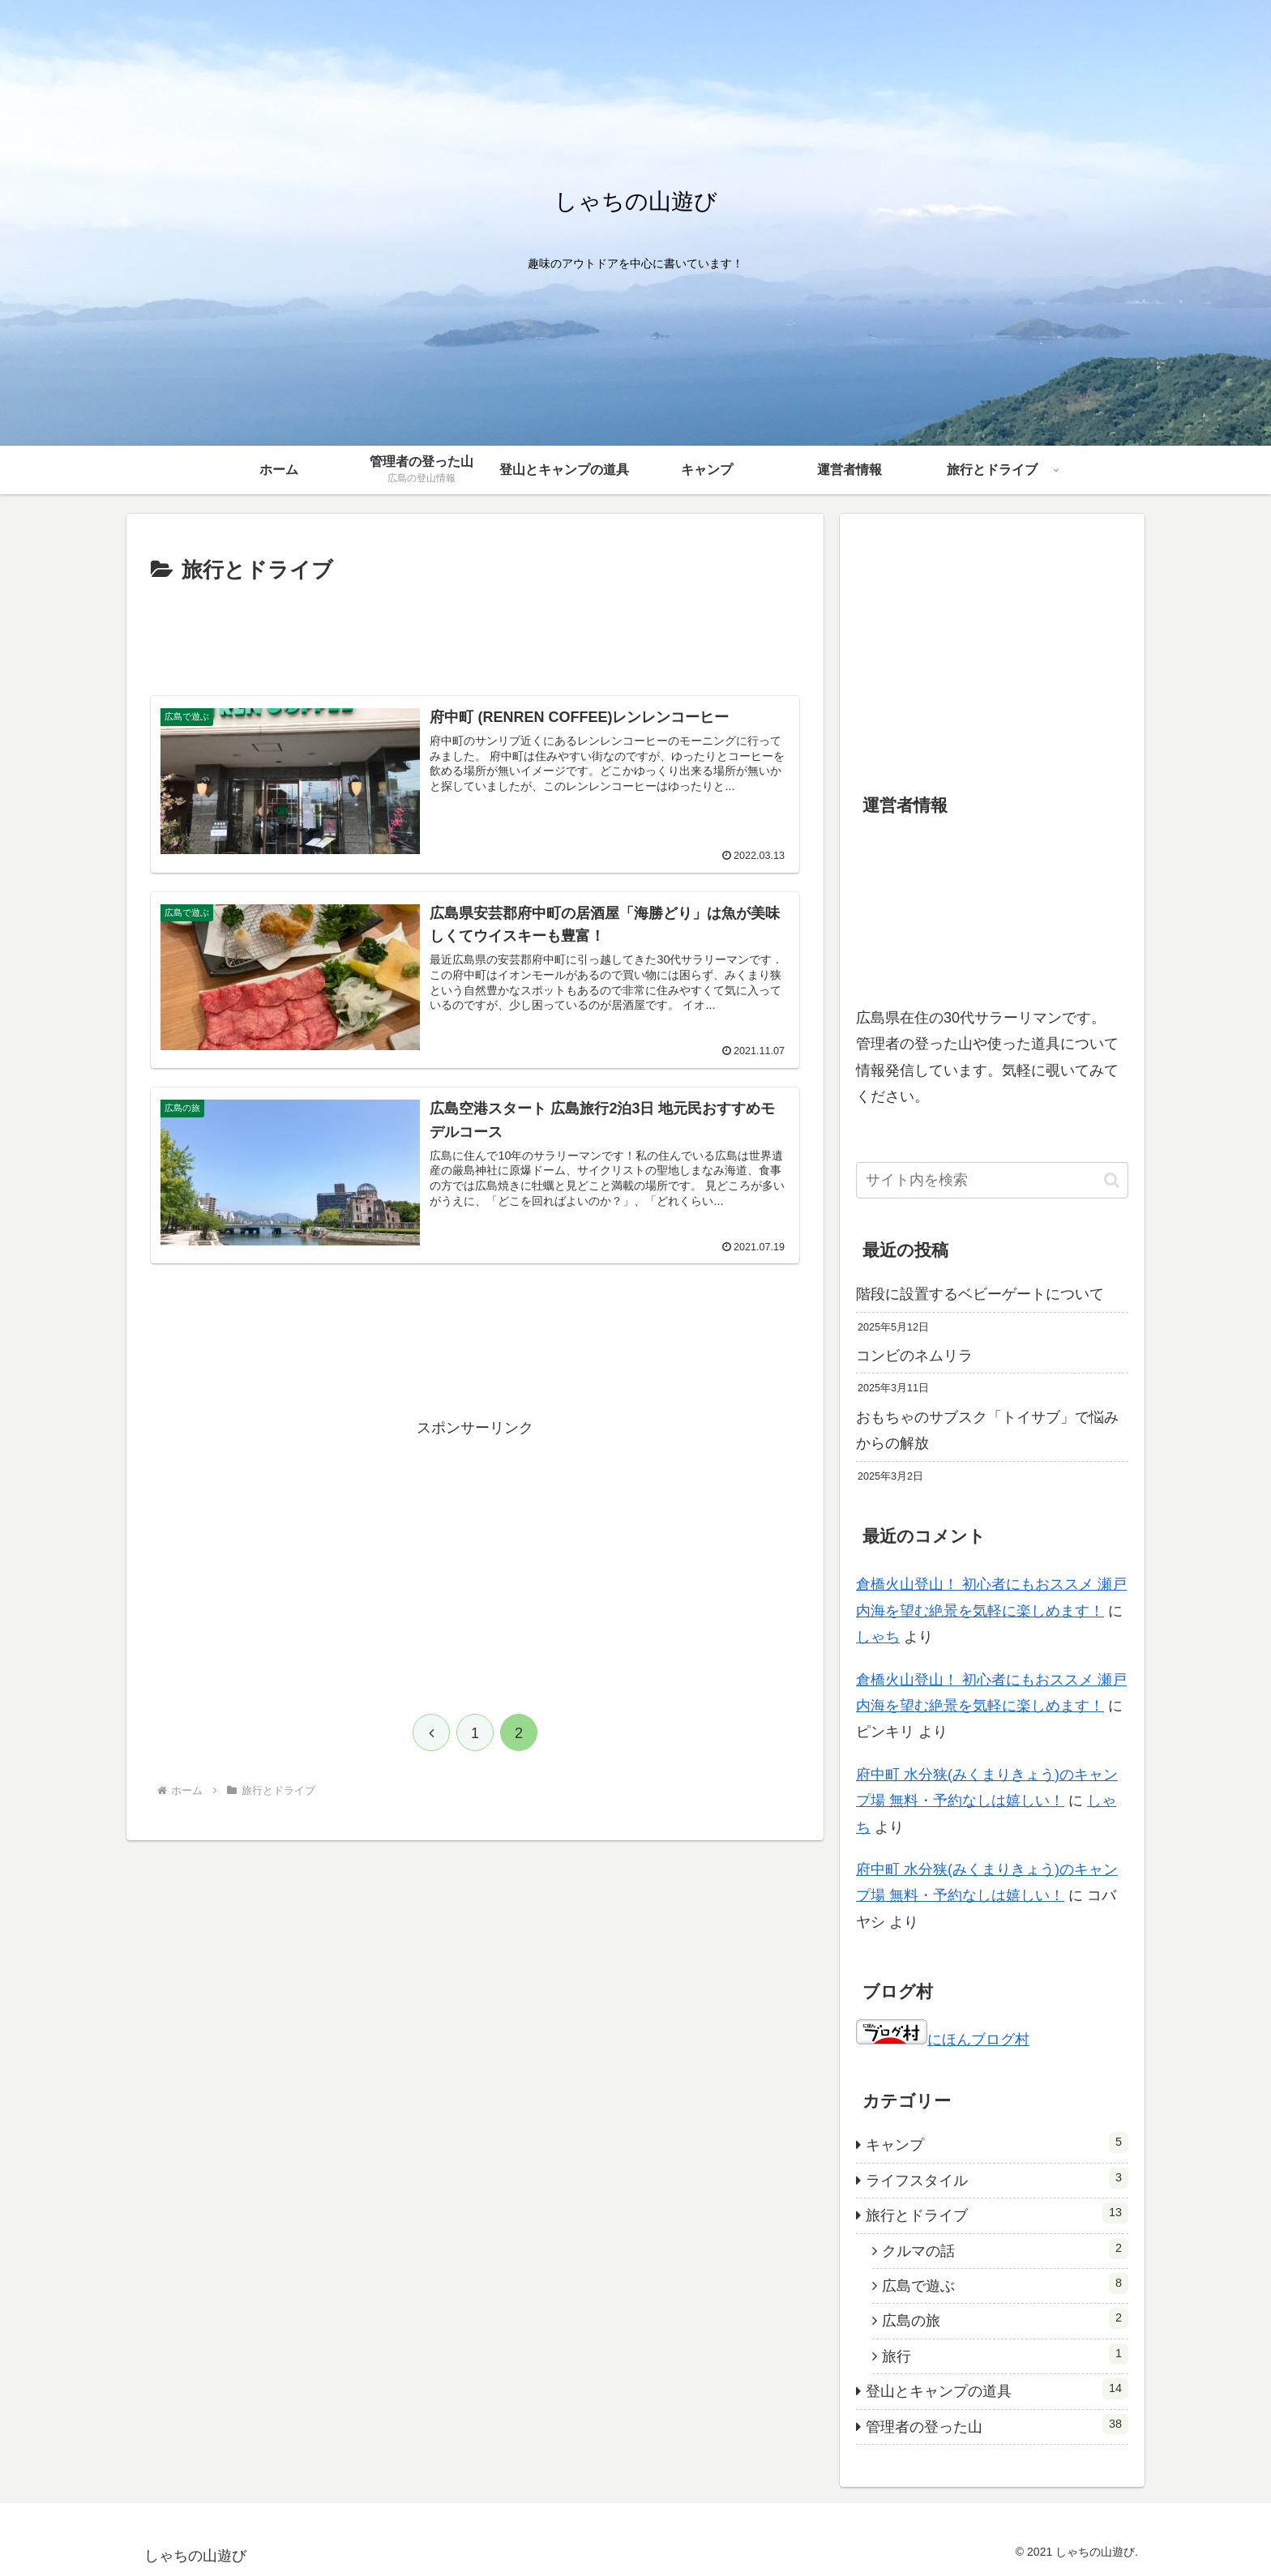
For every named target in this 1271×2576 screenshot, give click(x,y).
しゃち (878, 1637)
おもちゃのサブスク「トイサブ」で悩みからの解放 (987, 1430)
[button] (1112, 1180)
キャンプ (997, 2142)
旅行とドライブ (997, 2213)
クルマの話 (1005, 2248)
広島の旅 (1005, 2318)
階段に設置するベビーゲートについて (980, 1294)
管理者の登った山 (997, 2424)
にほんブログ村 (942, 2039)
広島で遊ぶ (1005, 2283)
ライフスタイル (997, 2178)
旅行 (1005, 2354)
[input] (992, 1180)
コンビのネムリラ (914, 1356)
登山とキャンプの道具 (997, 2388)
